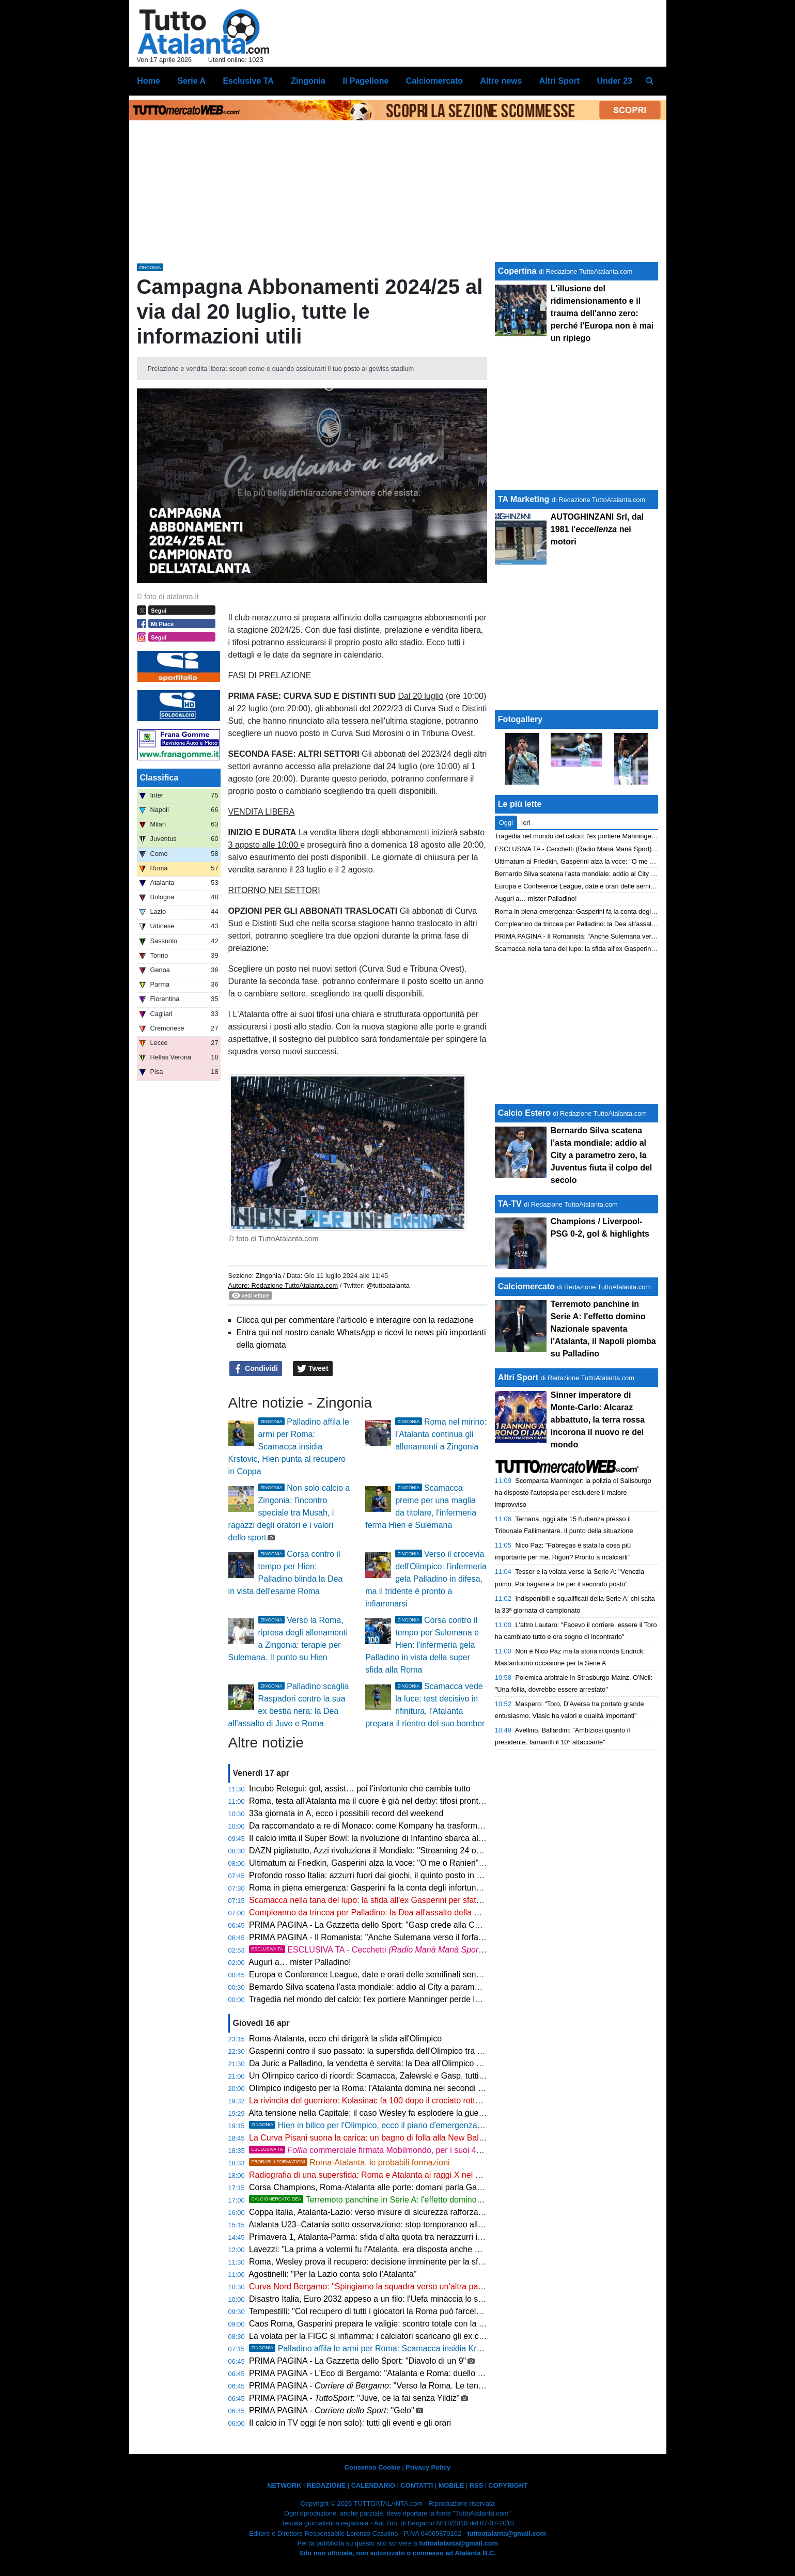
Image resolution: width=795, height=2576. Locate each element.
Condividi (255, 1368)
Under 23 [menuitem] (614, 80)
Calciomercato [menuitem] (434, 80)
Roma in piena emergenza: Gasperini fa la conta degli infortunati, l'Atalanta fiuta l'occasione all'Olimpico (438, 1887)
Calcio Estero (524, 1113)
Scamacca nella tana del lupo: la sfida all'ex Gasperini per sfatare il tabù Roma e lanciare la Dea (425, 1900)
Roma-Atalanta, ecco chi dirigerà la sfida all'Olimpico (345, 2038)
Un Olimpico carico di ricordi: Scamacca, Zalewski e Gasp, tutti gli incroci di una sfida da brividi (422, 2075)
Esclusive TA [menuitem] (248, 80)
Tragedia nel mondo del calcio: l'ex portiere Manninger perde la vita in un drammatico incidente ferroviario (442, 1999)
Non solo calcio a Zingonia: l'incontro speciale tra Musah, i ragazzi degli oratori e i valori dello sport (289, 1513)
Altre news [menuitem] (501, 80)
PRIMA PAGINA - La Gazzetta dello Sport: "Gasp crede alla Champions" (381, 1925)
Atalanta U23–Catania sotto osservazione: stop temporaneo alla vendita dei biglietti (400, 2224)
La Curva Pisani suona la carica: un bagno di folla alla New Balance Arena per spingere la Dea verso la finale (448, 2137)
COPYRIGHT (508, 2485)
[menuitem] (649, 81)
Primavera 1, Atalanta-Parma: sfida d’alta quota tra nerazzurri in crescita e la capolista (406, 2236)
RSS (476, 2485)
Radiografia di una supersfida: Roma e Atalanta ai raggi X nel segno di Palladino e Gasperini (418, 2175)
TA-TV (511, 1203)
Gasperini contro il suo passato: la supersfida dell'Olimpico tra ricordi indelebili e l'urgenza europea (429, 2051)
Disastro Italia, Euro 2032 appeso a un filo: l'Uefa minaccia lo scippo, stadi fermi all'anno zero (419, 2298)
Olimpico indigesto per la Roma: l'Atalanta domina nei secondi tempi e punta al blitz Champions (423, 2088)
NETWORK (284, 2485)
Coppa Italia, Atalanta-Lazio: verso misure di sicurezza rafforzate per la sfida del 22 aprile (412, 2212)
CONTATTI (416, 2485)
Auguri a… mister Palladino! (299, 1962)
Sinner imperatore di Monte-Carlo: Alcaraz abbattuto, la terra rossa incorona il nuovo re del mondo (598, 1420)
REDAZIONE (326, 2485)
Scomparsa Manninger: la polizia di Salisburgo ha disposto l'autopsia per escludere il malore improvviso (573, 1492)
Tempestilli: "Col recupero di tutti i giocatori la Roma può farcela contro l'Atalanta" (397, 2311)
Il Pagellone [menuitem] (365, 80)
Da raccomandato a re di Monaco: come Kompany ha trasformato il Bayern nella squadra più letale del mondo (450, 1825)
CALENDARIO (373, 2485)
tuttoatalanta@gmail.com (506, 2533)
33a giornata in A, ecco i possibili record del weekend (346, 1813)
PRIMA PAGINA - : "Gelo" (331, 2410)
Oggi (506, 822)
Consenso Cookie (372, 2467)
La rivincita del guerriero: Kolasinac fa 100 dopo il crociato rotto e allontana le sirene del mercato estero (438, 2100)
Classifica (159, 777)
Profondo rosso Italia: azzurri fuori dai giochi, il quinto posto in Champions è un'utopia (404, 1875)
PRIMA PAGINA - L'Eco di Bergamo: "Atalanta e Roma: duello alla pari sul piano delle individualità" (429, 2373)
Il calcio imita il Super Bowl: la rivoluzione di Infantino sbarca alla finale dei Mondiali (401, 1838)
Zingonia (268, 1275)
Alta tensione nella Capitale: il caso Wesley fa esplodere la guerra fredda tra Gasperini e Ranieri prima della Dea (454, 2113)
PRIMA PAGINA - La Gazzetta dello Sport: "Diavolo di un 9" (357, 2360)
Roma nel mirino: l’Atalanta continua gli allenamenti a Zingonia (441, 1434)
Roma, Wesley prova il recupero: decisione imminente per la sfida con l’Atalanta (395, 2261)
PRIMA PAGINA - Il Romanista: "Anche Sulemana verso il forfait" (367, 1937)
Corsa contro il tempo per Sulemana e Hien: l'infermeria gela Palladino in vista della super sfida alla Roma (422, 1645)
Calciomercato (526, 1286)
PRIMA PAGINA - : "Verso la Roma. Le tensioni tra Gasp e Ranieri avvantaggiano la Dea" (449, 2385)
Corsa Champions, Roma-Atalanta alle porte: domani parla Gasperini (375, 2187)
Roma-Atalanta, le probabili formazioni (349, 2162)
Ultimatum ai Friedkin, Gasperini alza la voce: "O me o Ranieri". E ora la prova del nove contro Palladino (439, 1863)
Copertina (517, 271)
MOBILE (451, 2485)
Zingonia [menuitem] (308, 80)
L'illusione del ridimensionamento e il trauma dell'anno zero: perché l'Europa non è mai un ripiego (602, 313)
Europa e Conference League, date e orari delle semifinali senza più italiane (387, 1974)
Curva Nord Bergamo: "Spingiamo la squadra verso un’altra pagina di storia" (388, 2286)
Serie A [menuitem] (191, 80)
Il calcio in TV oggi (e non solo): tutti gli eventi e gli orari (350, 2422)
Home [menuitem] (148, 80)
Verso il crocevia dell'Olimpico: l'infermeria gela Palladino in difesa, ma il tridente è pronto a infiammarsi (426, 1579)
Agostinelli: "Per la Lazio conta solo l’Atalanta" (332, 2274)
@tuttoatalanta (388, 1285)
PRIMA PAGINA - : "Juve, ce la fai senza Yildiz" (354, 2398)
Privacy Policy (428, 2467)
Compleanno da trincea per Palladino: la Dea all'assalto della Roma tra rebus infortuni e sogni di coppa (437, 1912)
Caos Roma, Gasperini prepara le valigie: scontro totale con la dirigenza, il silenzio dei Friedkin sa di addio (443, 2323)
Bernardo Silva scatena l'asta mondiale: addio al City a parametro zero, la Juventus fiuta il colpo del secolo (444, 1986)
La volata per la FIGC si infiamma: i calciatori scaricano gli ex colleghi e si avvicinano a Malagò (422, 2336)
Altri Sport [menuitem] (559, 80)
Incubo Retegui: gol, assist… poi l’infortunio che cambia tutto (360, 1788)
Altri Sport (518, 1377)
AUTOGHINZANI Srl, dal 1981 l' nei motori (597, 529)
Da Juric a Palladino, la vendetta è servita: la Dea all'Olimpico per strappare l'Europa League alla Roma (438, 2063)
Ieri (526, 822)
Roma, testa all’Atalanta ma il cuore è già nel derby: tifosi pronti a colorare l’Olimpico (403, 1801)
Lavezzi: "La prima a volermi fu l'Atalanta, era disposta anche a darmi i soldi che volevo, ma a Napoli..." (437, 2249)
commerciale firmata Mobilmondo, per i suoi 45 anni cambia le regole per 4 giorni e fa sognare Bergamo (469, 2150)
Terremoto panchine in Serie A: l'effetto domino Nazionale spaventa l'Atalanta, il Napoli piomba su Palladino (473, 2199)
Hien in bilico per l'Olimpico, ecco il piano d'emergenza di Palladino (385, 2125)
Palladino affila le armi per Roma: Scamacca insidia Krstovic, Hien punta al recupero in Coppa (288, 1446)
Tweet (313, 1368)
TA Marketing (524, 499)
